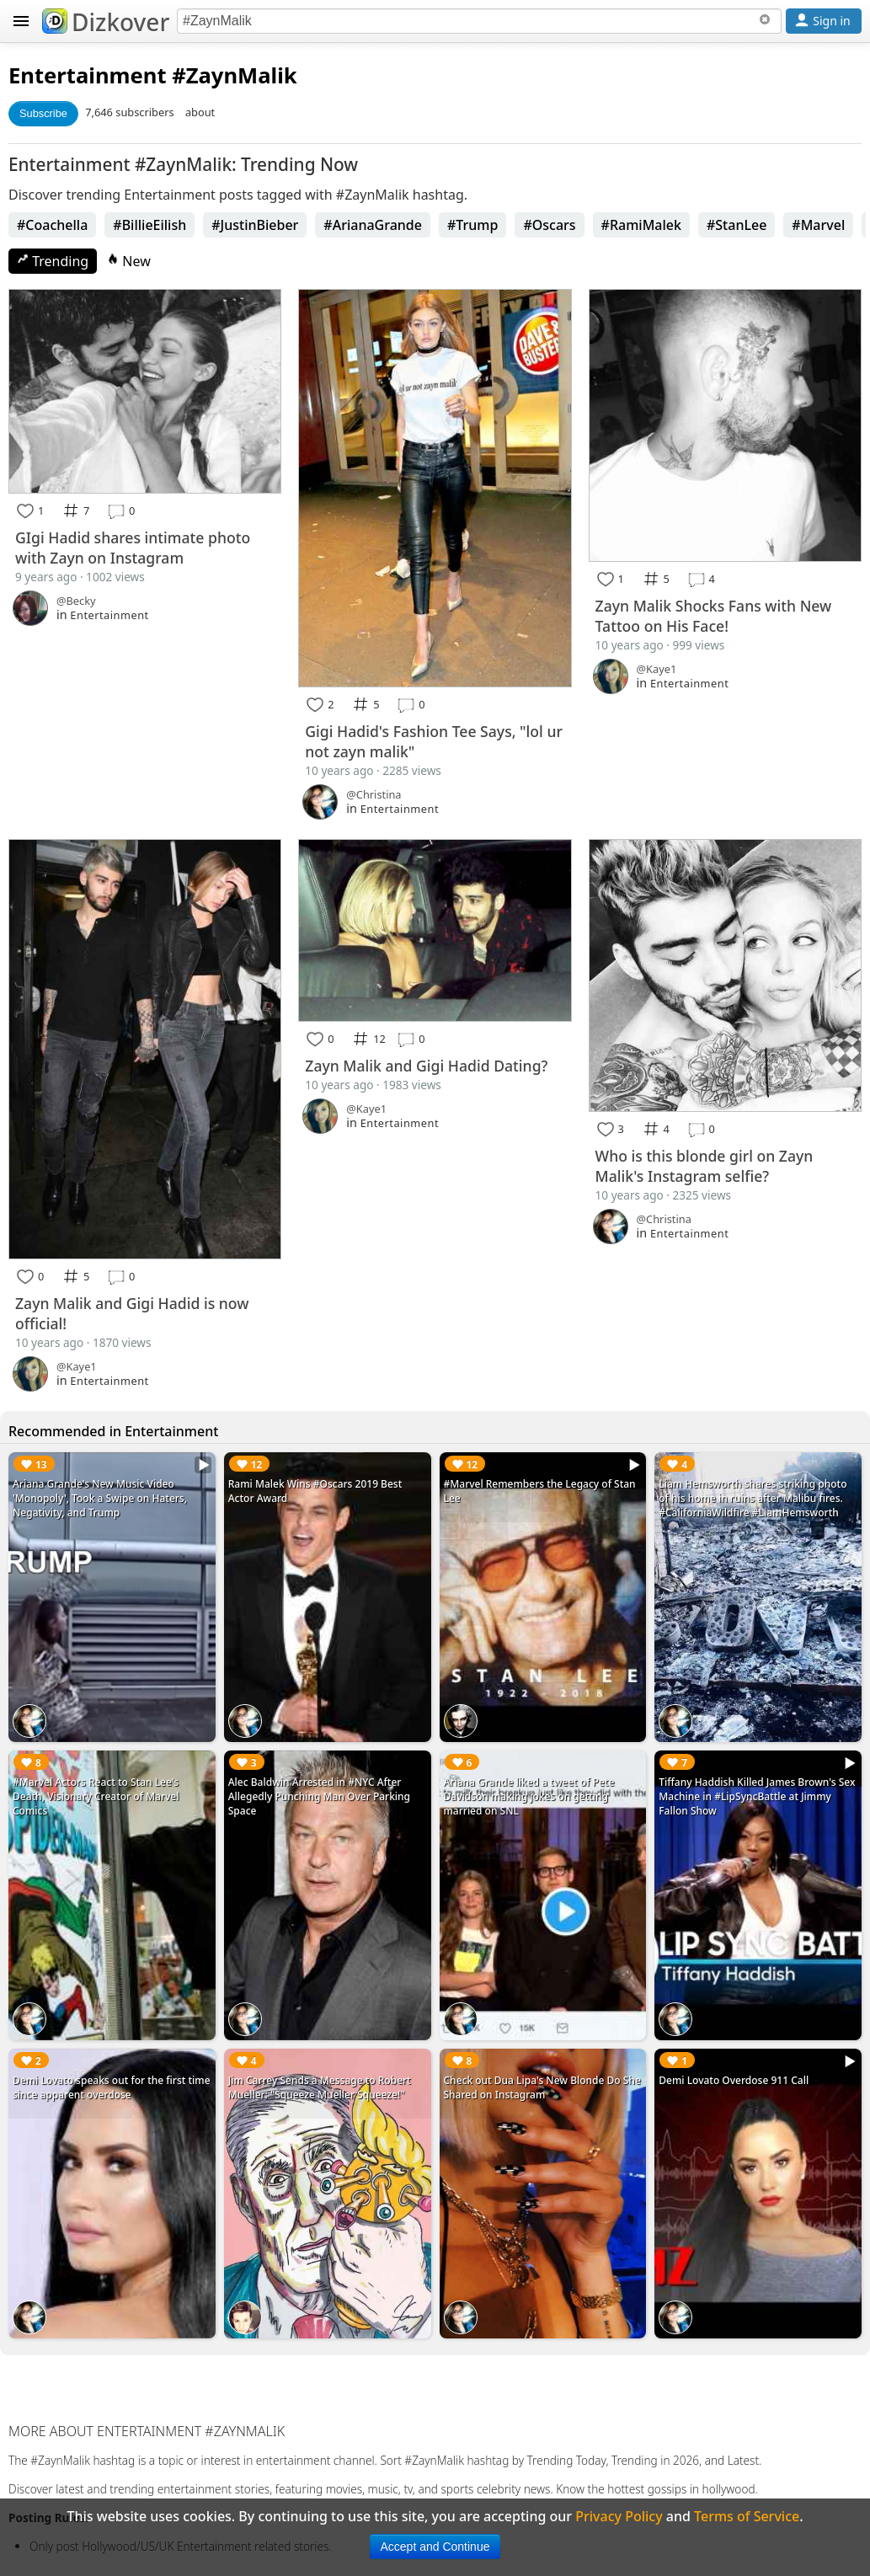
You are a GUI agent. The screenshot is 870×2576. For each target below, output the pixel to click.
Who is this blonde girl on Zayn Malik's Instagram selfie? (704, 1166)
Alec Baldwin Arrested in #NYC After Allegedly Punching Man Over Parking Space (319, 1796)
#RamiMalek (641, 225)
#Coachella (52, 225)
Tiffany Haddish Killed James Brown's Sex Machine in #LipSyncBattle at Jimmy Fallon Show (757, 1796)
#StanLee (736, 225)
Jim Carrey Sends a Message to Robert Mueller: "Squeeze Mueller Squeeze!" (319, 2087)
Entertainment (87, 75)
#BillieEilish (149, 225)
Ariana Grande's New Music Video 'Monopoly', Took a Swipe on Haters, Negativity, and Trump (100, 1498)
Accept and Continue (435, 2546)
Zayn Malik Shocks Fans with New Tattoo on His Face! (713, 616)
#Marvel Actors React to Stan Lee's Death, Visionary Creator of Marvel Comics (96, 1796)
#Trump (472, 225)
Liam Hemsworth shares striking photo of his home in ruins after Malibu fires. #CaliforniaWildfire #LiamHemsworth (752, 1498)
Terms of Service (746, 2516)
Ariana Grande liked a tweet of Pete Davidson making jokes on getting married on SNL (529, 1796)
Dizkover (105, 22)
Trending (52, 261)
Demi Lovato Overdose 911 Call (734, 2080)
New (129, 261)
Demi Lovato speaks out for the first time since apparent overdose (112, 2087)
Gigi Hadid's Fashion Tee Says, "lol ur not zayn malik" (434, 741)
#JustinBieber (254, 225)
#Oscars (549, 225)
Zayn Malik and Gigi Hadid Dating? (426, 1066)
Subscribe (43, 113)
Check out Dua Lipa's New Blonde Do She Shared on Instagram (542, 2087)
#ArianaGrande (372, 225)
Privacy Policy (618, 2516)
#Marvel (818, 225)
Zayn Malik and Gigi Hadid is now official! (131, 1313)
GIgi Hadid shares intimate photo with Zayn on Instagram (132, 547)
